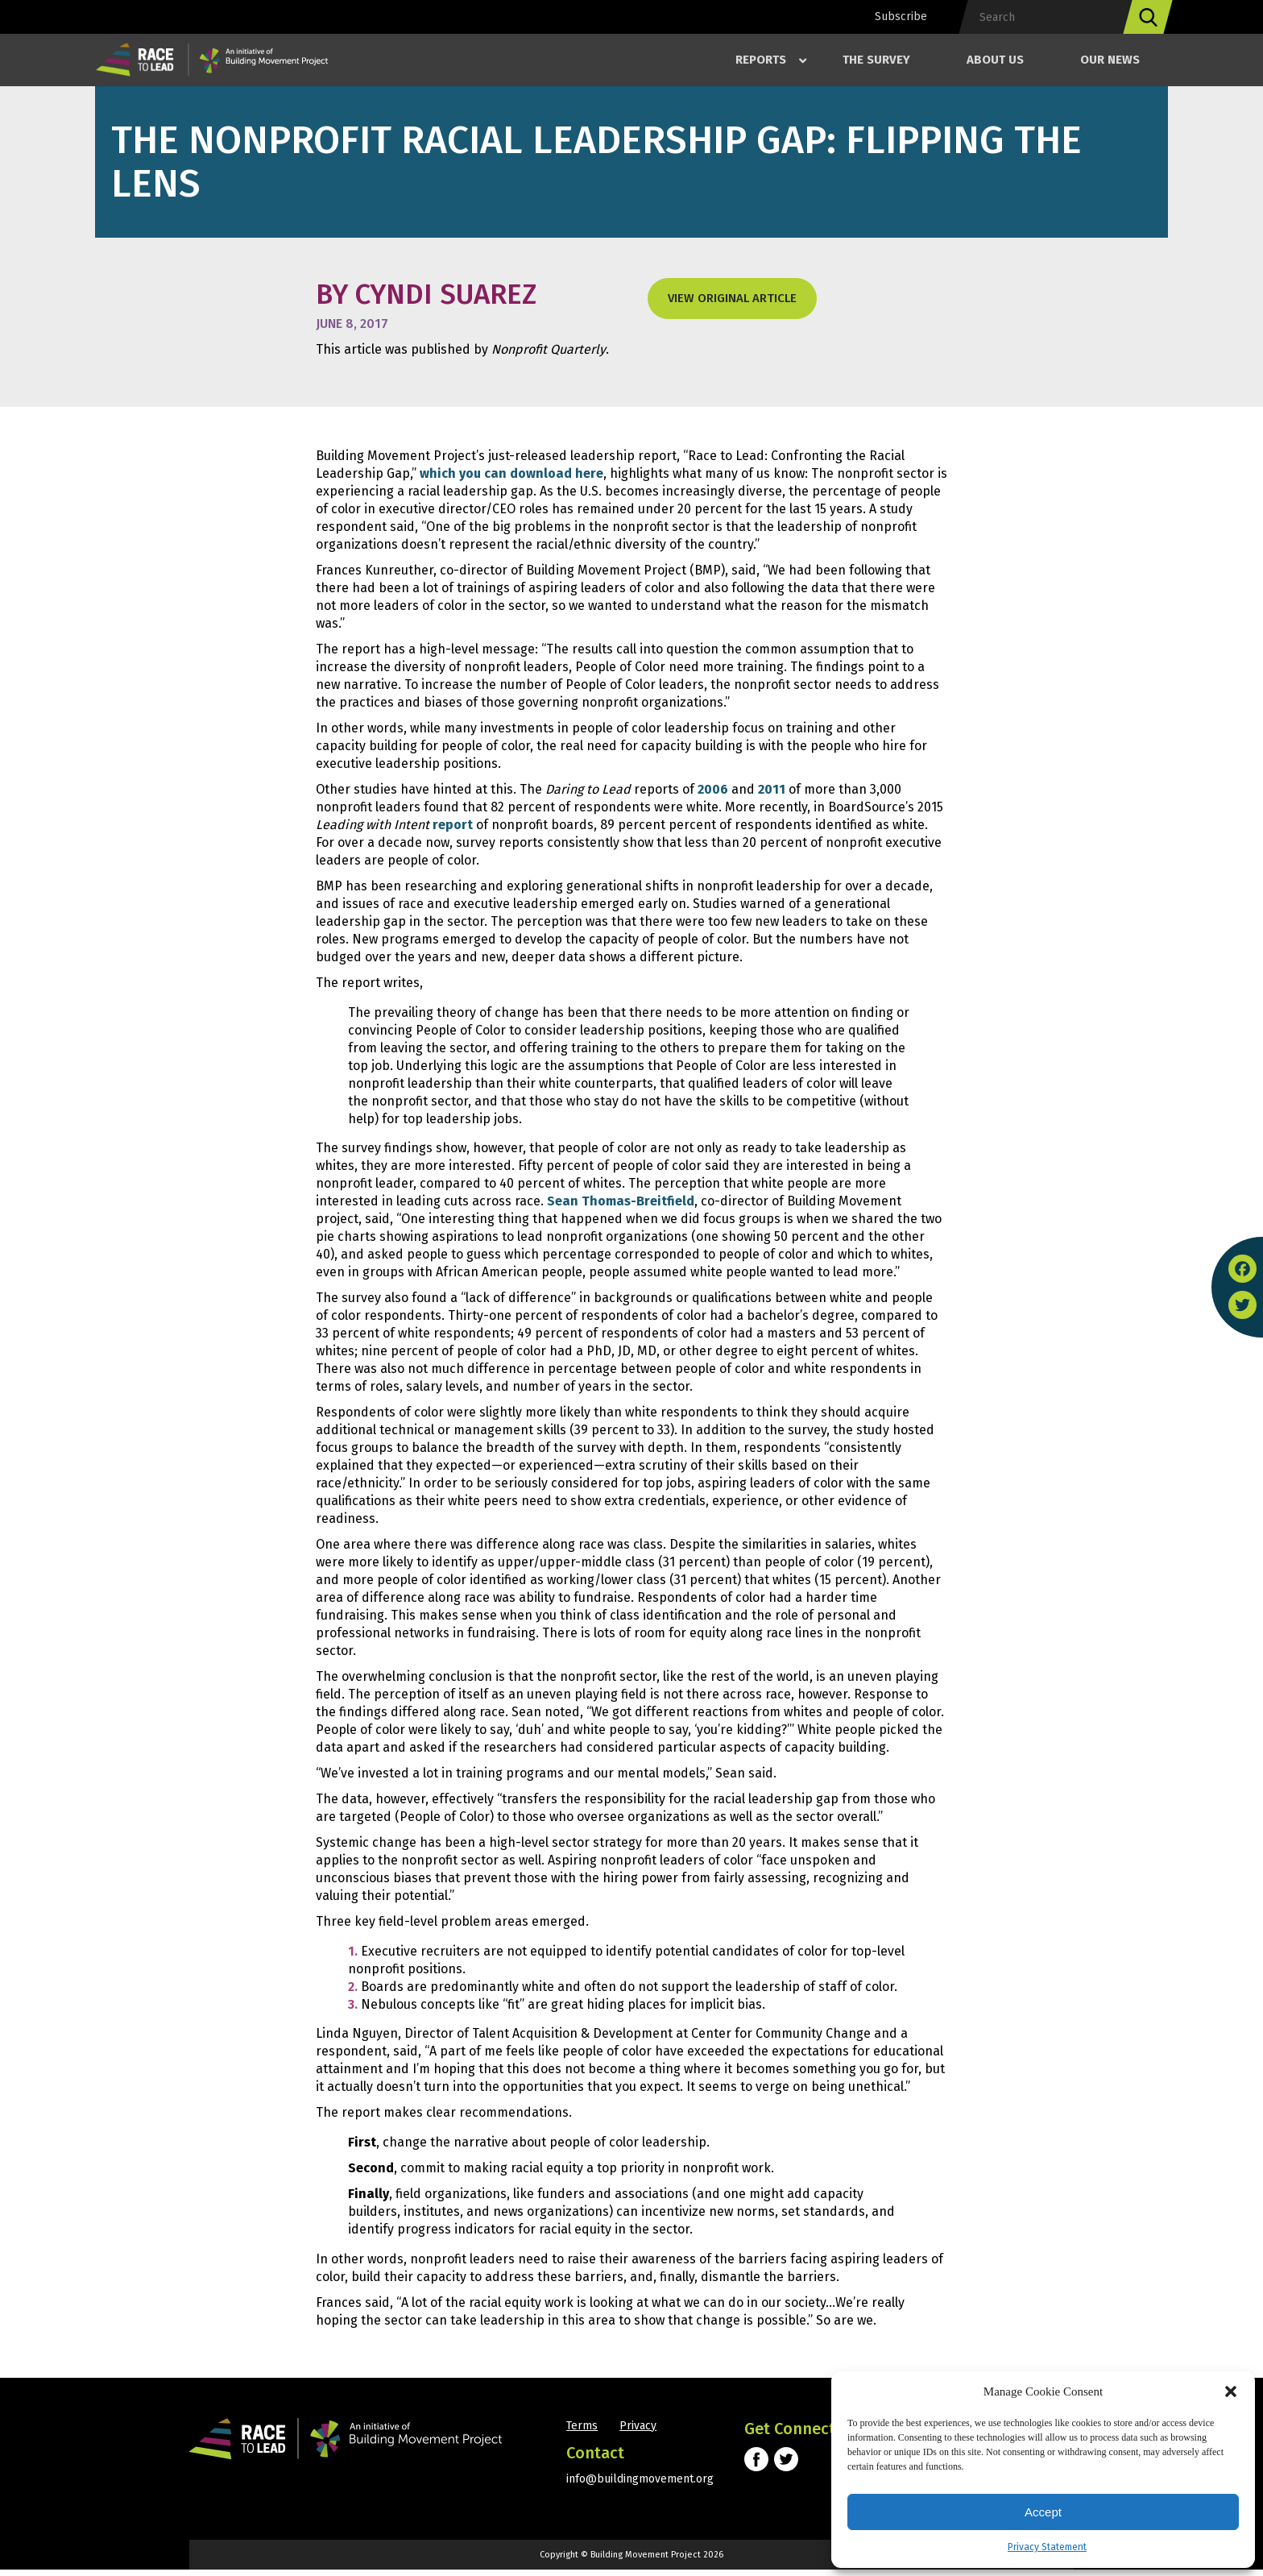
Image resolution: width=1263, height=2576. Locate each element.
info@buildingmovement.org (640, 2485)
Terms (582, 2432)
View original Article (732, 298)
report (453, 824)
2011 (771, 789)
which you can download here (511, 473)
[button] (1231, 2391)
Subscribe (901, 16)
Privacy (640, 2432)
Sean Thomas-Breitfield (620, 1203)
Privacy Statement (1047, 2547)
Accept (1043, 2512)
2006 (713, 789)
